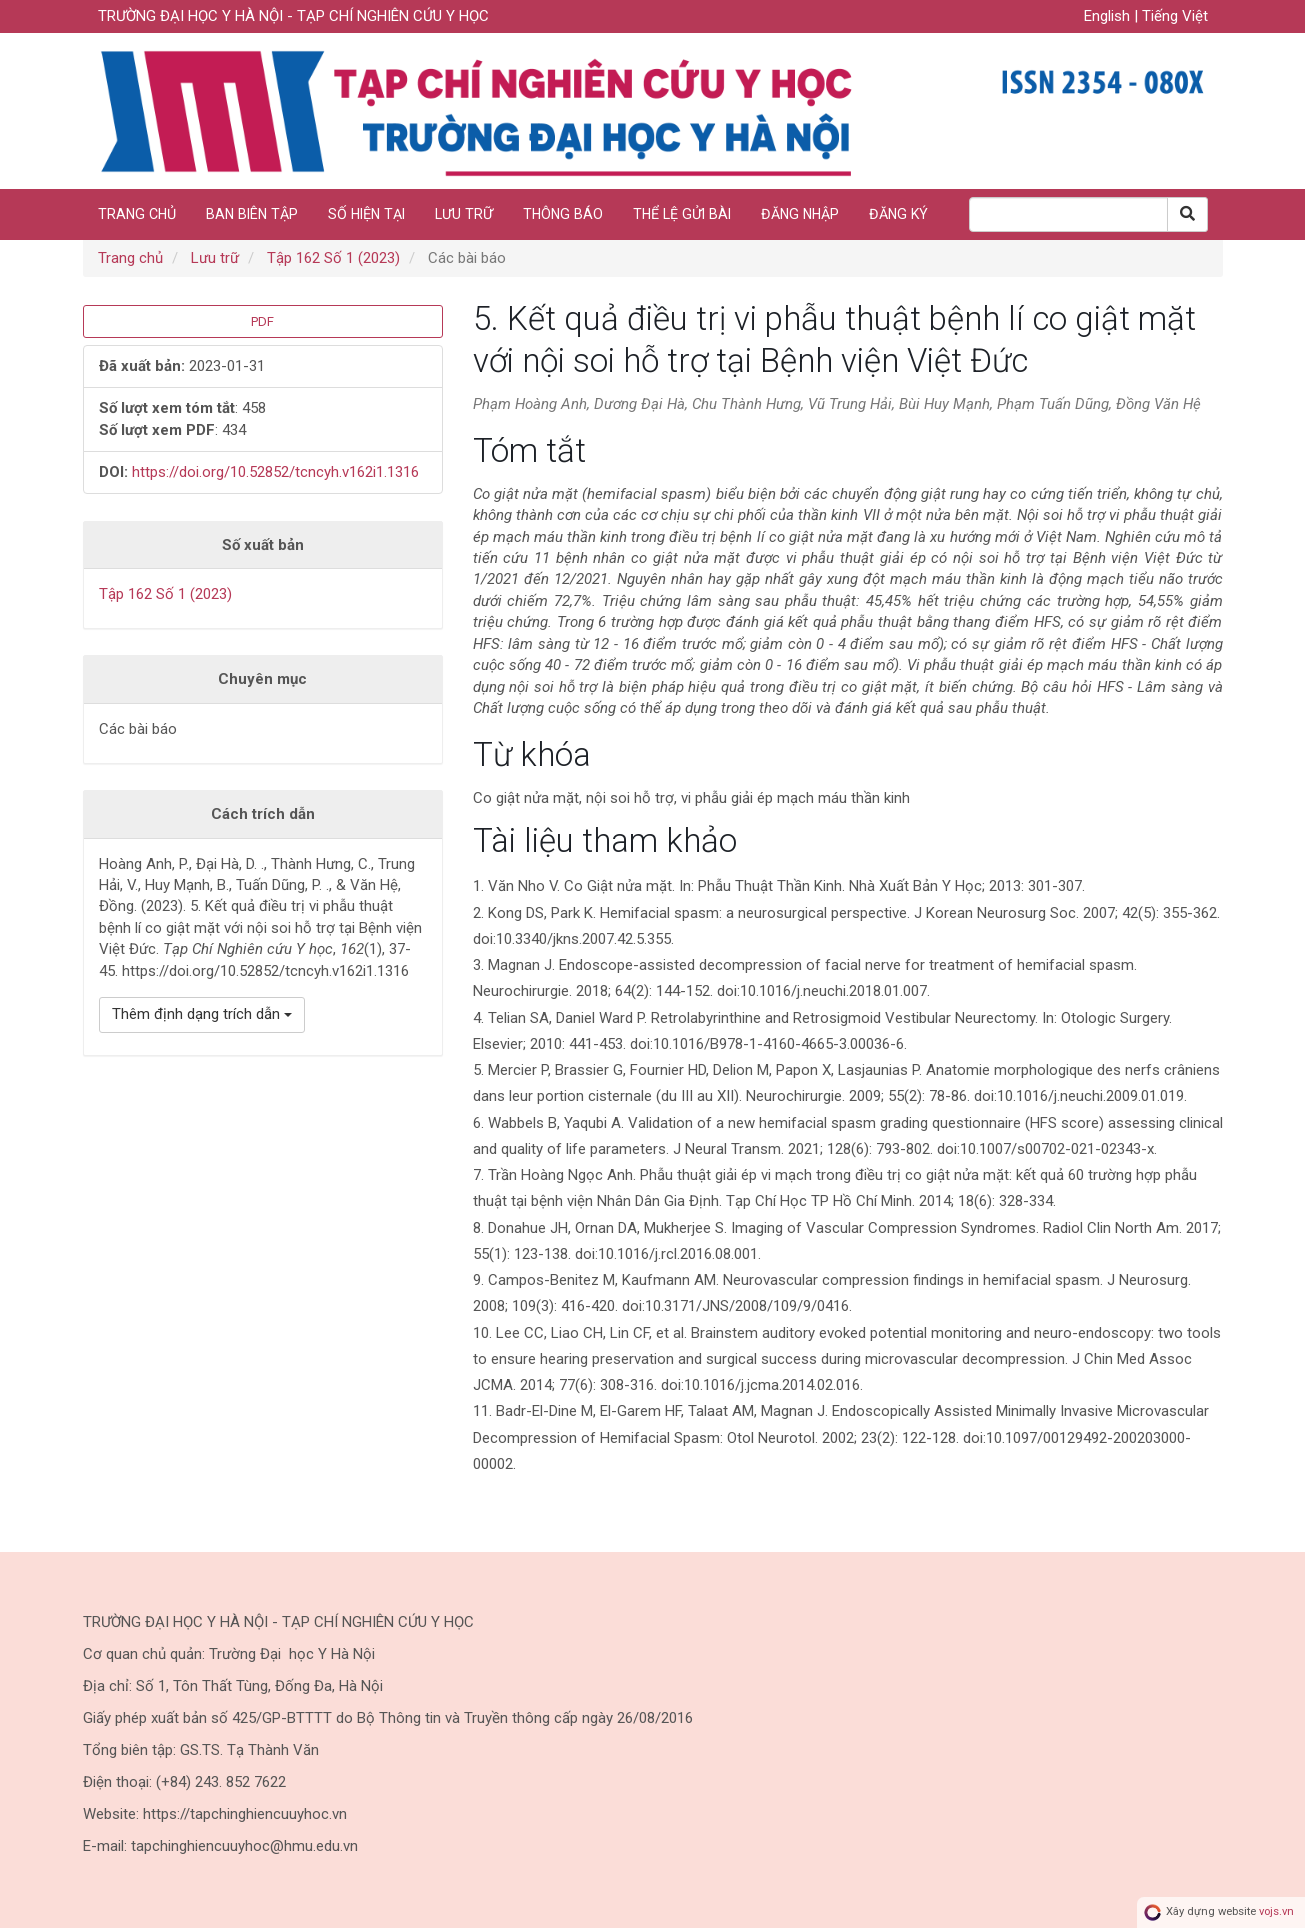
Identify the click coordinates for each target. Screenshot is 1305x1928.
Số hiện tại (366, 214)
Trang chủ (137, 214)
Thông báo (563, 214)
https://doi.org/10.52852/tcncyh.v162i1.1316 (275, 472)
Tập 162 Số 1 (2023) (333, 258)
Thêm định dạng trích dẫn (202, 1014)
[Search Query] (1068, 214)
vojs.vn (1276, 1911)
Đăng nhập (800, 214)
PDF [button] (262, 321)
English (1109, 16)
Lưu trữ (464, 214)
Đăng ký (898, 214)
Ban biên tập (252, 214)
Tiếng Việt (1175, 16)
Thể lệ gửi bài (682, 214)
